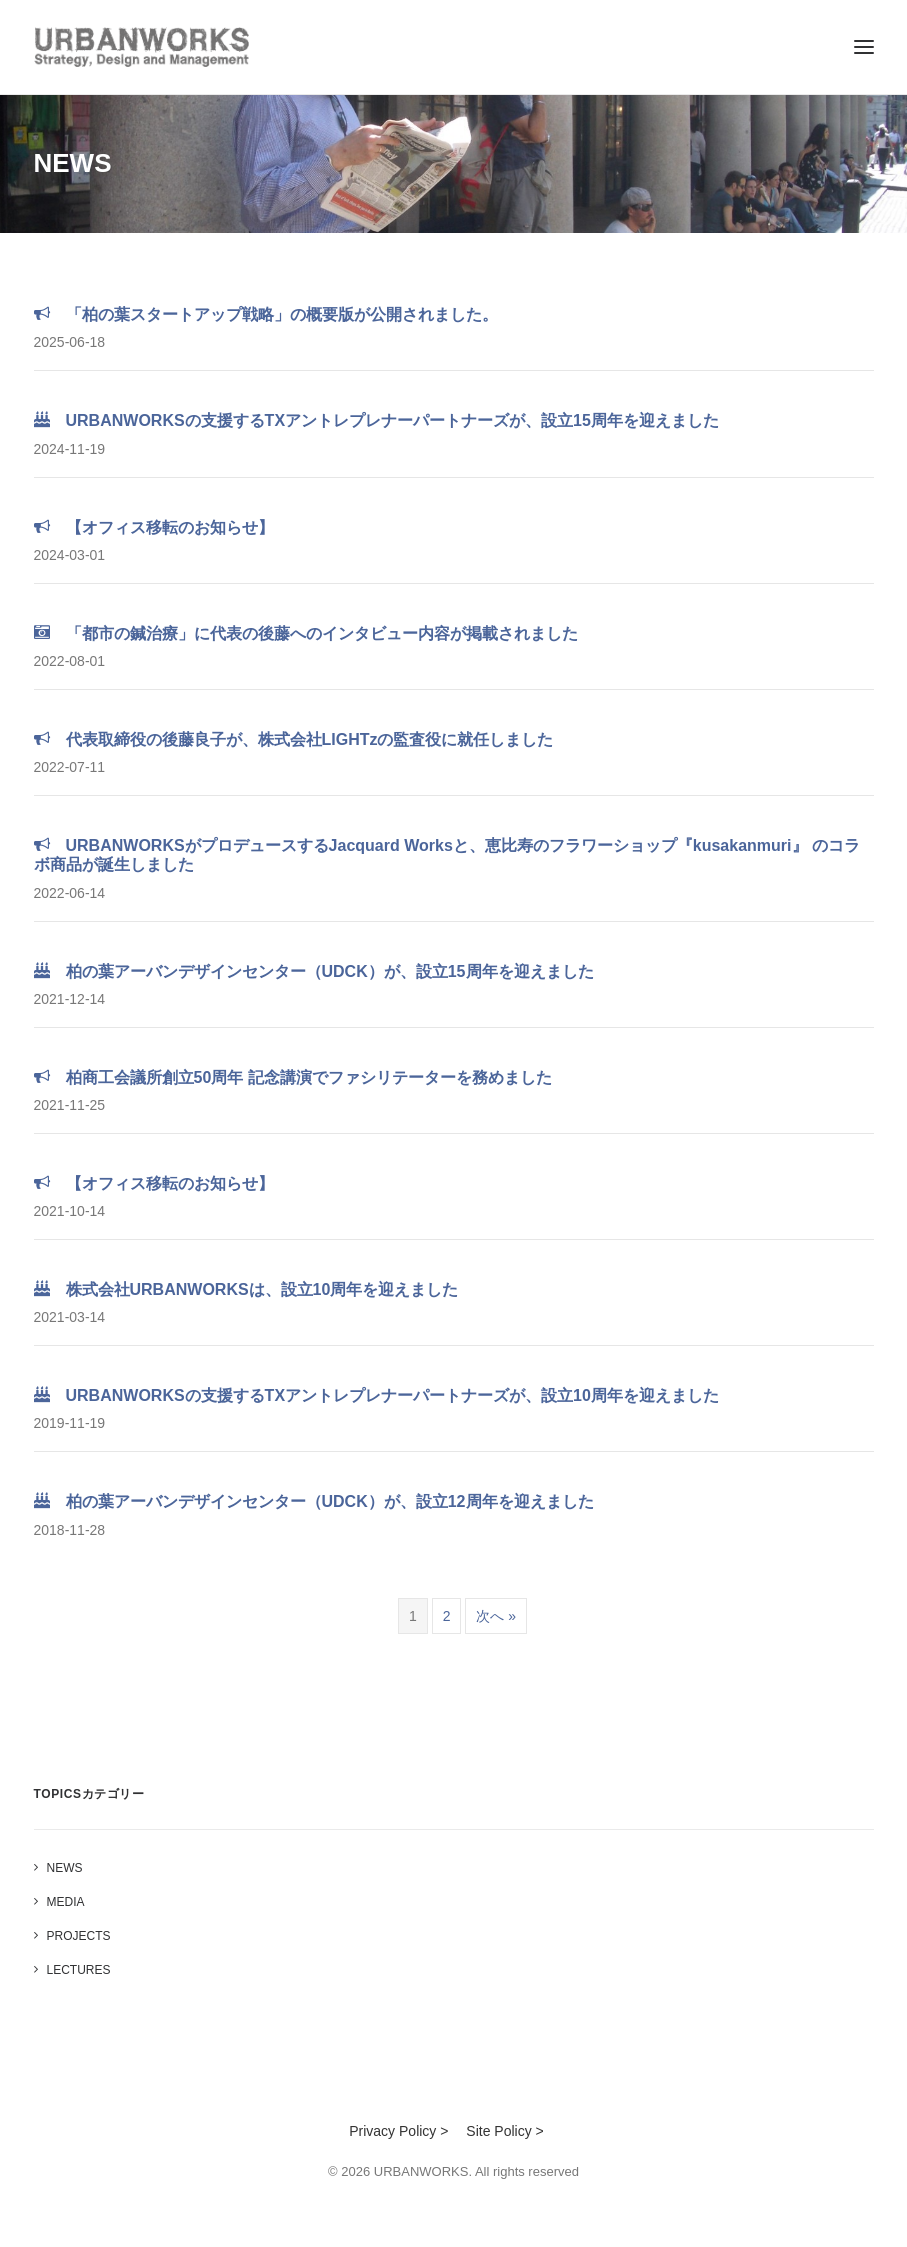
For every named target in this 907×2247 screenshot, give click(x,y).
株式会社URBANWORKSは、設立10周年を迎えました (246, 1289)
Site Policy (498, 2131)
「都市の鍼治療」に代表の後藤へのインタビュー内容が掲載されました (306, 633)
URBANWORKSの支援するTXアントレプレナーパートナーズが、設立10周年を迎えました (376, 1395)
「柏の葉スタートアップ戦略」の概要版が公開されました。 (266, 314)
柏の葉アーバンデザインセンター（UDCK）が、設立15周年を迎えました (314, 971)
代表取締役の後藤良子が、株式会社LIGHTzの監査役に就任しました (294, 739)
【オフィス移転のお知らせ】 (154, 527)
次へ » (496, 1616)
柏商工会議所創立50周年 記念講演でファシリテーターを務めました (293, 1077)
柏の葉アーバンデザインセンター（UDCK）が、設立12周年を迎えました (314, 1501)
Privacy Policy (392, 2131)
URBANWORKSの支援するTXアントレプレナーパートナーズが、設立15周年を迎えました (376, 420)
